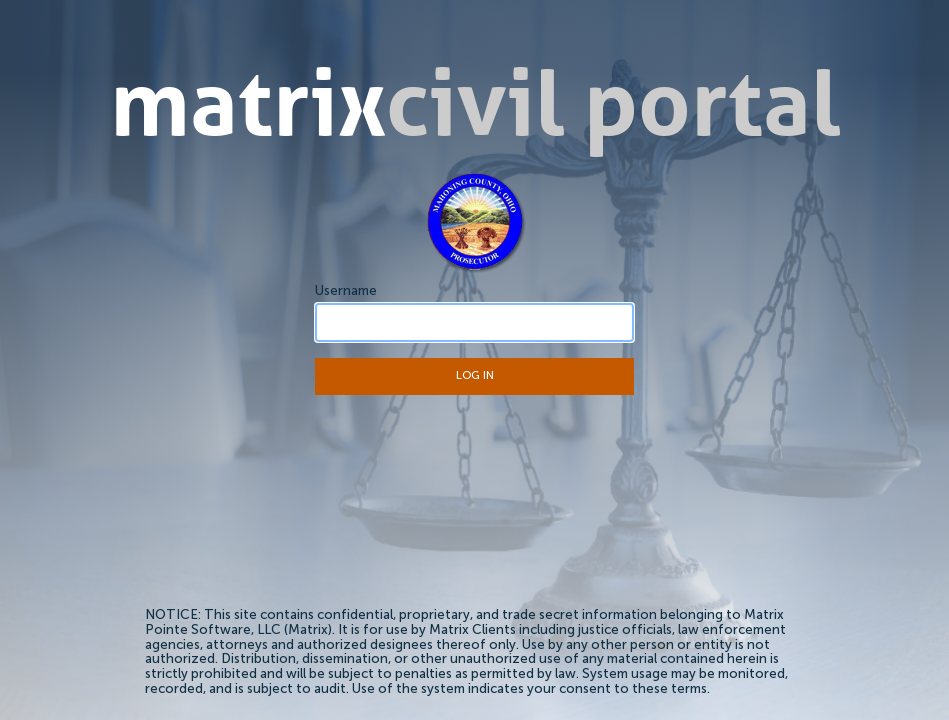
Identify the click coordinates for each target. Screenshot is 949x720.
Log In (475, 376)
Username (346, 291)
